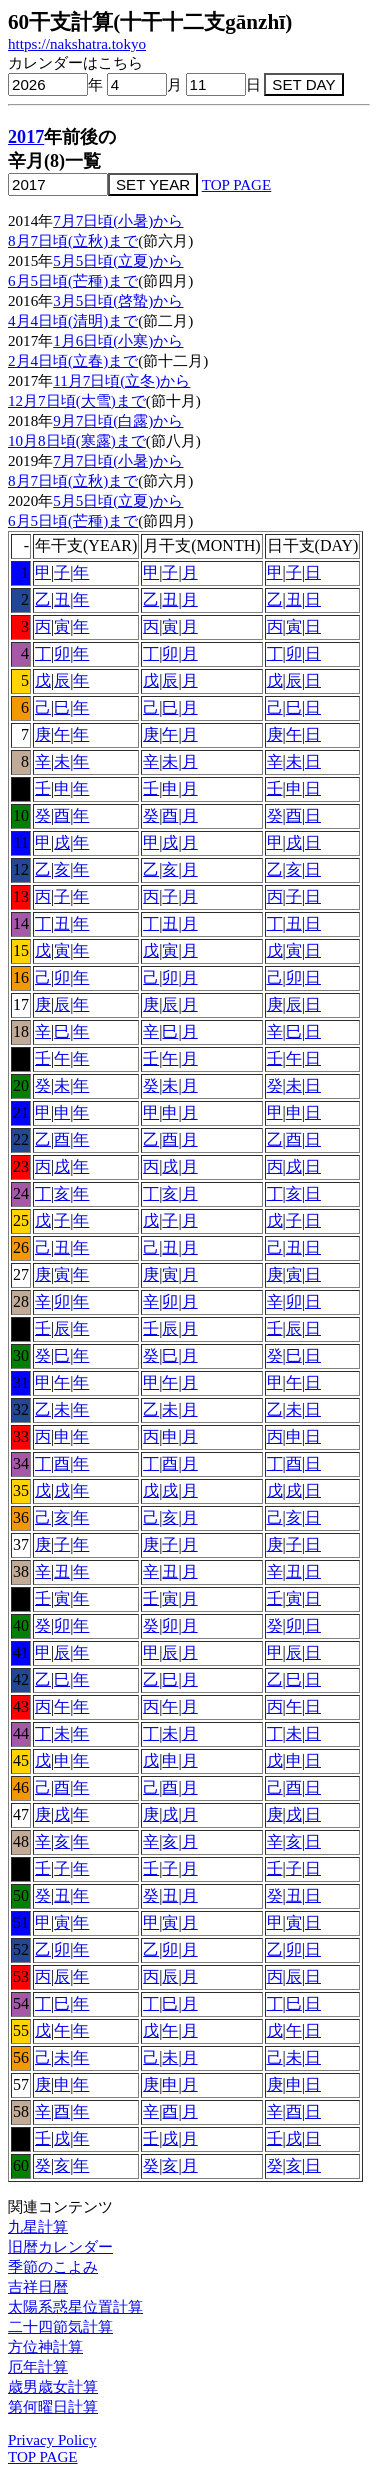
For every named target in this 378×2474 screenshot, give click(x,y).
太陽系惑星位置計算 (75, 2307)
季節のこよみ (53, 2267)
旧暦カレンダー (60, 2247)
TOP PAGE (237, 185)
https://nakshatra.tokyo (77, 44)
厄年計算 (38, 2367)
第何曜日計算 (53, 2407)
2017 (26, 137)
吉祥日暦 (38, 2287)
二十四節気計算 (60, 2327)
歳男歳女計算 (53, 2387)
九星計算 (38, 2227)
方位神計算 (45, 2347)
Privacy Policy (52, 2440)
